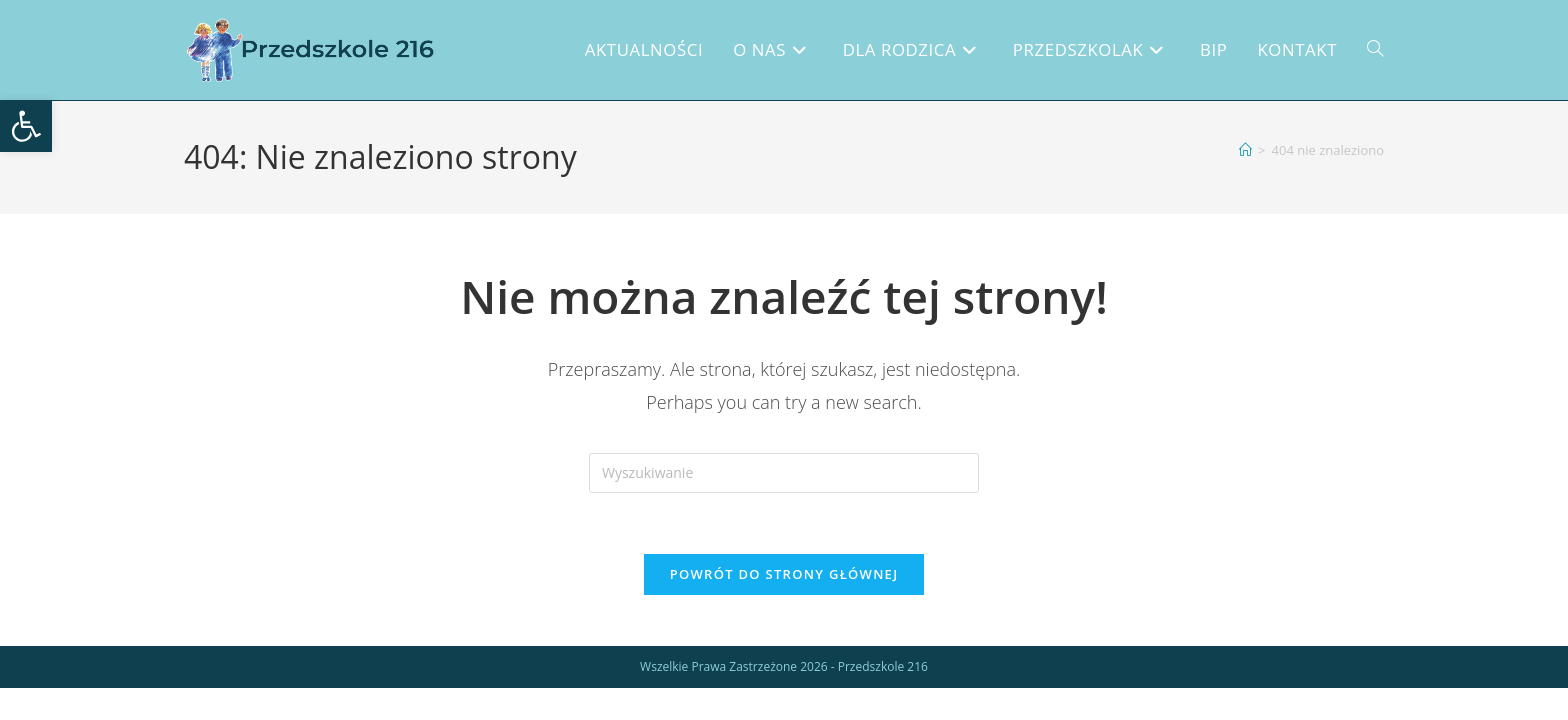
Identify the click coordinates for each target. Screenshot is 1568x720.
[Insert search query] (784, 473)
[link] (26, 126)
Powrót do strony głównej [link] (784, 574)
